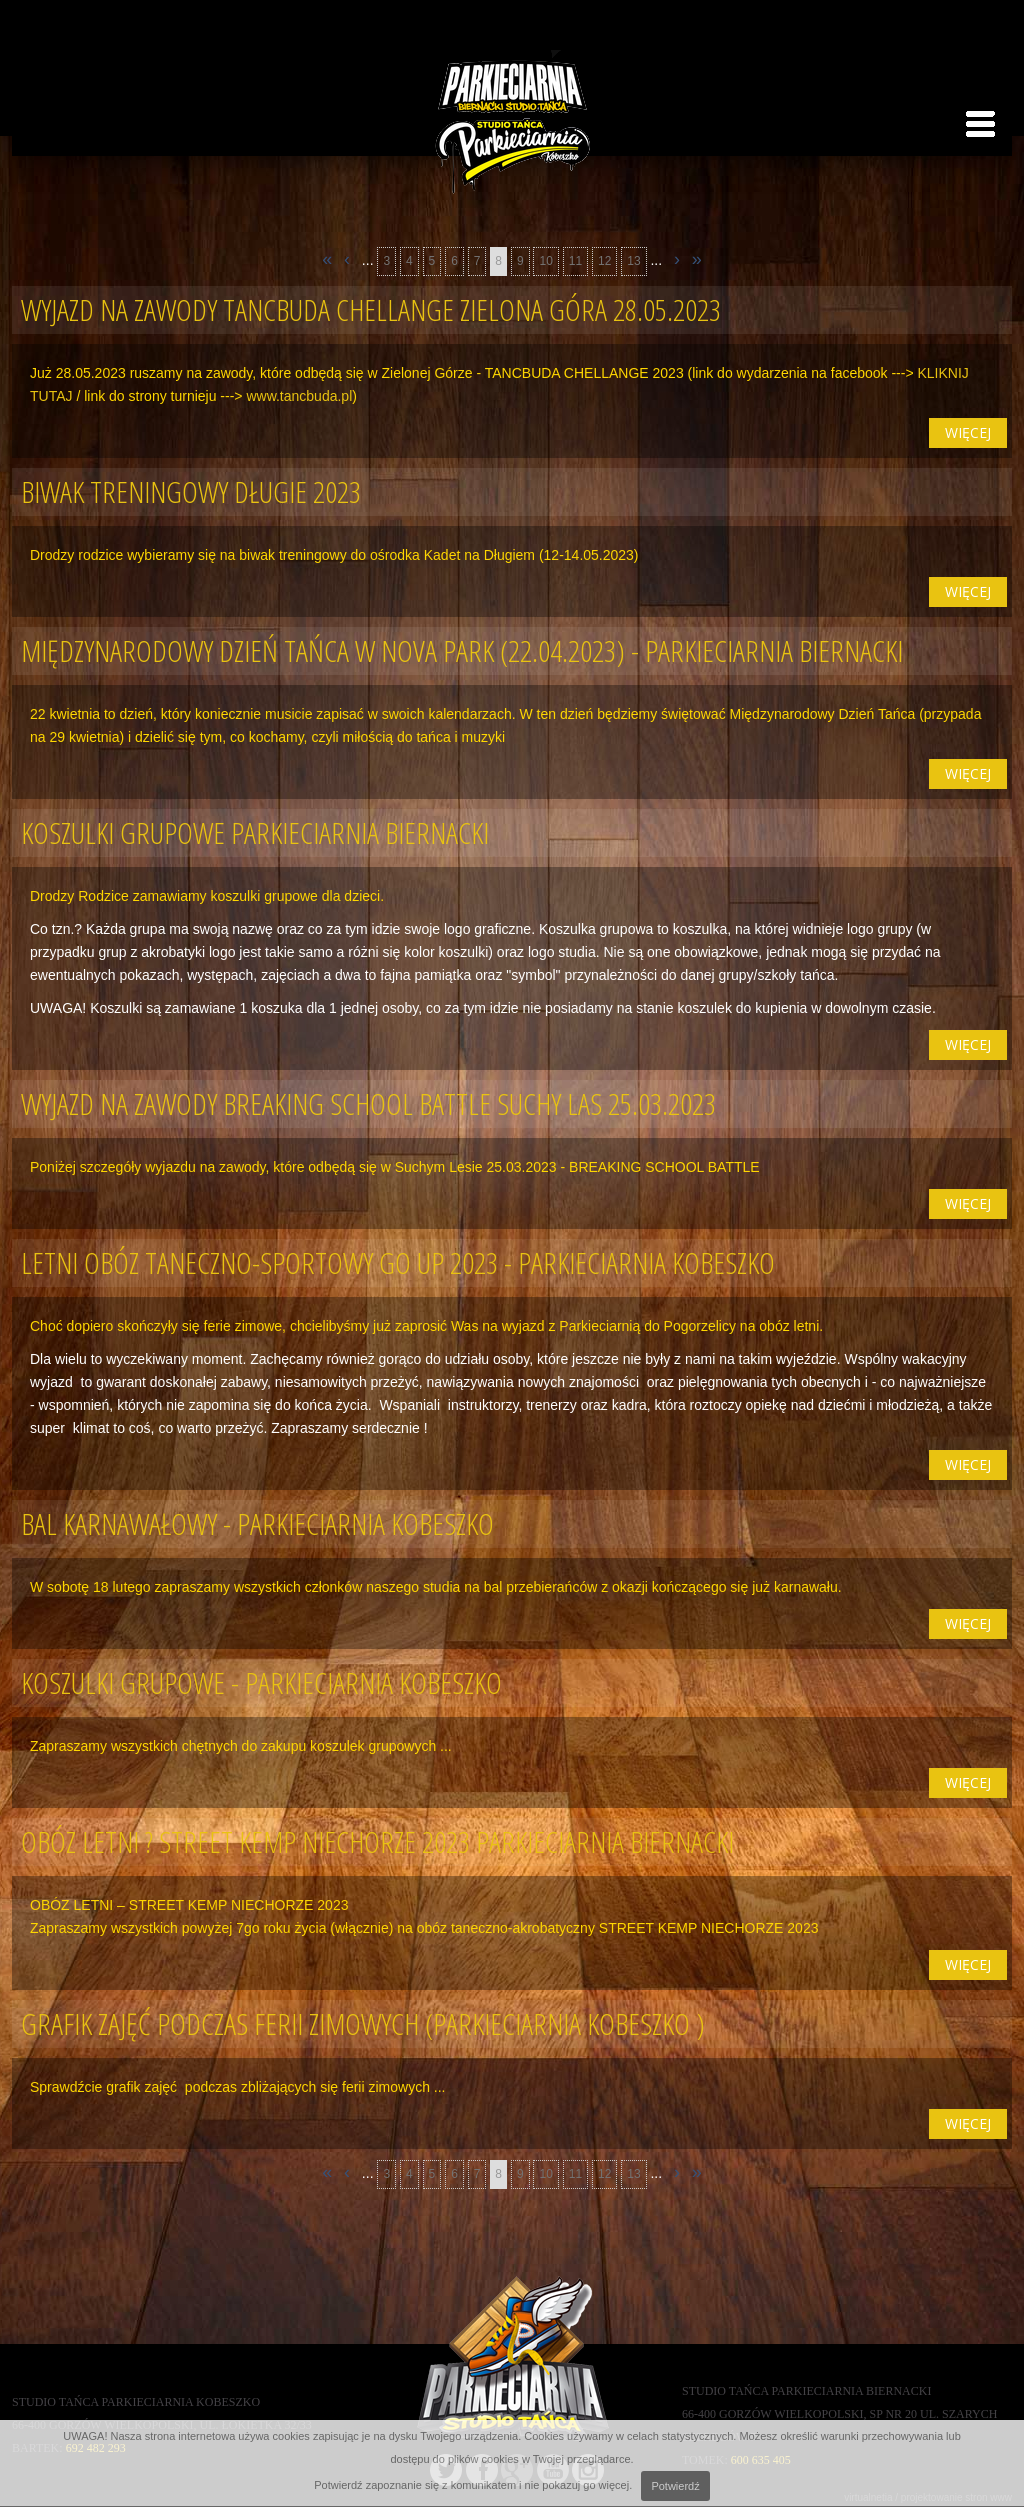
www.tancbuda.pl (299, 396)
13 (633, 261)
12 (604, 261)
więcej (968, 432)
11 (575, 261)
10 (545, 261)
